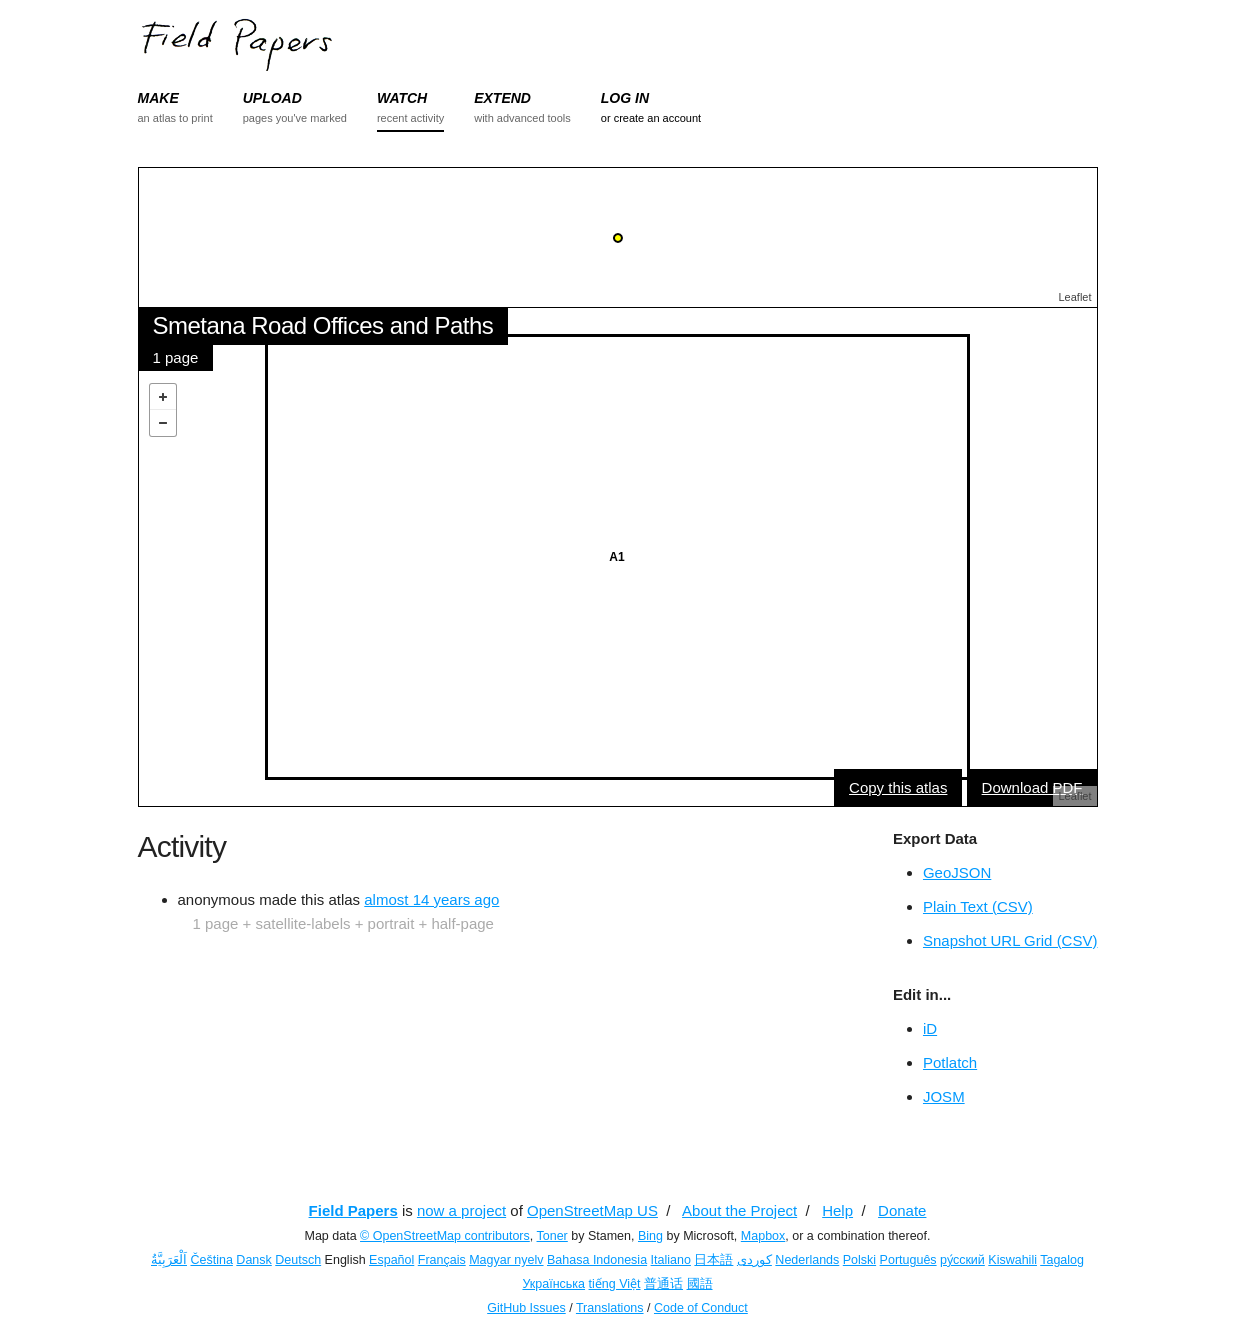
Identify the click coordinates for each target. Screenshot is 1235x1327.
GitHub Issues (526, 1308)
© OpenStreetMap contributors (445, 1236)
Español (391, 1260)
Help (837, 1210)
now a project (461, 1210)
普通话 (663, 1284)
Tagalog (1062, 1260)
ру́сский (962, 1260)
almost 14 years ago (431, 899)
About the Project (739, 1210)
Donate (902, 1210)
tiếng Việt (615, 1284)
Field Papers (353, 1210)
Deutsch (298, 1260)
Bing (650, 1236)
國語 (700, 1284)
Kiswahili (1012, 1260)
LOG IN (625, 98)
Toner (552, 1236)
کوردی (754, 1260)
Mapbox (763, 1236)
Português (908, 1260)
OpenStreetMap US (592, 1210)
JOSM (944, 1096)
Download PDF (1032, 787)
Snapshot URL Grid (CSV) (1010, 940)
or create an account (651, 118)
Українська (553, 1284)
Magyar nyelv (506, 1260)
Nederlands (807, 1260)
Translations (610, 1308)
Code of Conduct (701, 1308)
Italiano (671, 1260)
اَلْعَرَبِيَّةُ (169, 1260)
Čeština (211, 1260)
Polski (859, 1260)
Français (442, 1260)
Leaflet (1074, 297)
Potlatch (950, 1062)
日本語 (713, 1260)
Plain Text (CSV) (978, 906)
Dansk (253, 1260)
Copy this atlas (898, 787)
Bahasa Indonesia (597, 1260)
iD (930, 1028)
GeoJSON (957, 872)
